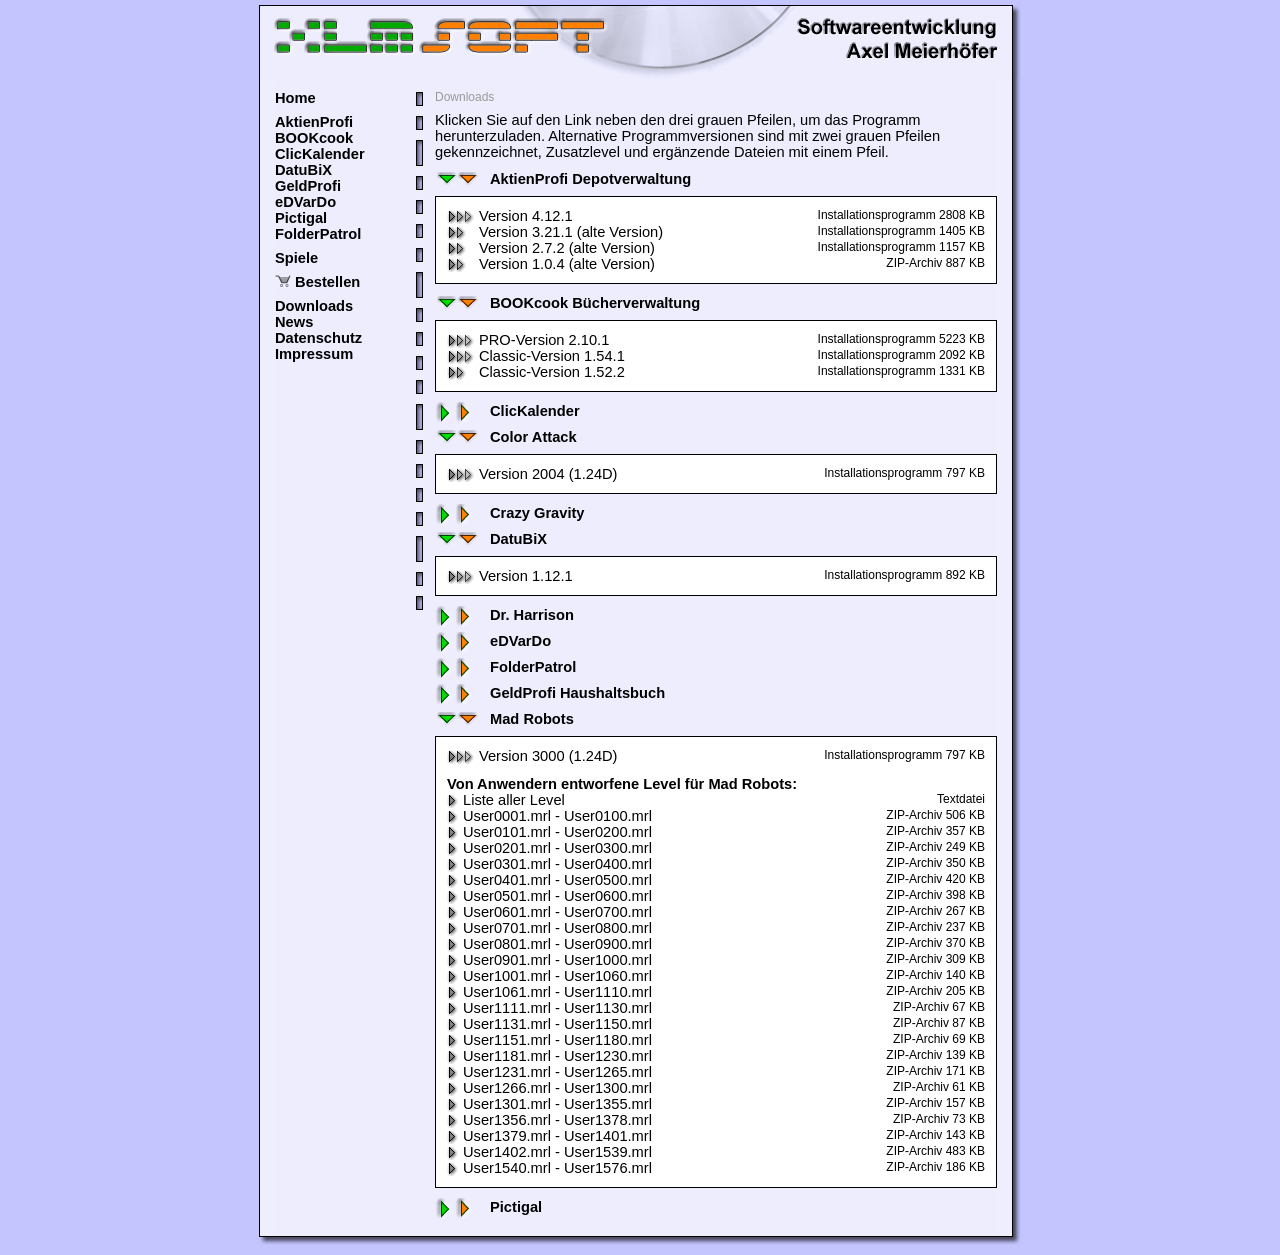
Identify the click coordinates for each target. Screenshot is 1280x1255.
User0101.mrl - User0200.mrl (549, 832)
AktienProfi (314, 122)
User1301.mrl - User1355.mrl (549, 1104)
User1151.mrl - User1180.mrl (549, 1040)
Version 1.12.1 (510, 576)
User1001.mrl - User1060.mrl (549, 976)
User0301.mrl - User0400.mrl (549, 864)
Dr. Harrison (504, 615)
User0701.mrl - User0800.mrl (549, 928)
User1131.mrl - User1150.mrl (549, 1024)
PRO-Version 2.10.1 (528, 340)
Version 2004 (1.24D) (532, 474)
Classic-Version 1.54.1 (536, 356)
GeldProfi (308, 186)
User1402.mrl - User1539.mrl (549, 1152)
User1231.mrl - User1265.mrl (549, 1072)
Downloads (314, 306)
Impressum (314, 354)
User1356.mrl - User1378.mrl (549, 1120)
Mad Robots (504, 719)
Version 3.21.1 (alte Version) (555, 232)
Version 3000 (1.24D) (532, 756)
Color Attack (506, 437)
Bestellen (327, 282)
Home (295, 98)
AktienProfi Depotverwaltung (563, 179)
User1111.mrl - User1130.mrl (549, 1008)
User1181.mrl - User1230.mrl (549, 1056)
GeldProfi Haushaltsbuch (550, 693)
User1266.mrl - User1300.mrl (549, 1088)
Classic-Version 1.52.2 (536, 372)
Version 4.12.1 (510, 216)
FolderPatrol (318, 234)
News (294, 322)
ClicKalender (320, 154)
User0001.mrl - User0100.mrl (549, 816)
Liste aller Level (506, 800)
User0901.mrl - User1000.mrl (549, 960)
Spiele (296, 258)
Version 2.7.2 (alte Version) (551, 248)
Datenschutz (318, 338)
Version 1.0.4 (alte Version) (551, 264)
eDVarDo (305, 202)
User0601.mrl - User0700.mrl (549, 912)
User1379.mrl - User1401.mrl (549, 1136)
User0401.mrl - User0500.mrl (549, 880)
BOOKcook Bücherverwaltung (567, 303)
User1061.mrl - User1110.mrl (549, 992)
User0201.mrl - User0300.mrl (549, 848)
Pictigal (301, 218)
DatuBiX (303, 170)
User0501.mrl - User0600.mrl (549, 896)
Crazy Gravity (510, 513)
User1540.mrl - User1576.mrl (549, 1168)
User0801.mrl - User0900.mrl (549, 944)
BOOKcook (314, 138)
